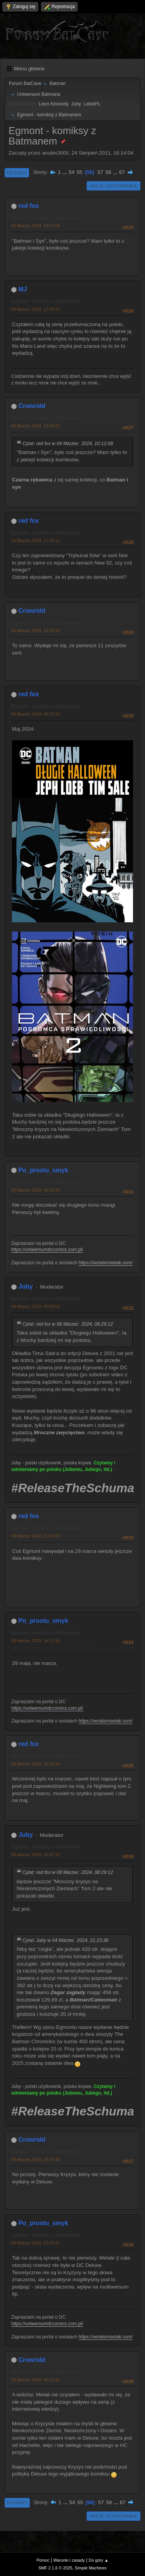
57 (100, 172)
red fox (28, 205)
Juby (76, 104)
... (65, 172)
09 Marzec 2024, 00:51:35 (35, 2379)
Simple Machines (91, 2568)
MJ (22, 289)
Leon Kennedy (53, 104)
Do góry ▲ (98, 2560)
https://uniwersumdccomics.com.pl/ (47, 1249)
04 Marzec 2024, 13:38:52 (35, 425)
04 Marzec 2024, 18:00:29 (35, 630)
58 (108, 172)
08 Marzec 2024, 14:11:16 (35, 1640)
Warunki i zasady (69, 2560)
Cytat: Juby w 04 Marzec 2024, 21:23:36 (65, 1940)
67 (122, 172)
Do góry (17, 2502)
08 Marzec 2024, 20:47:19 (35, 1854)
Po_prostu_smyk (43, 1170)
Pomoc (42, 2560)
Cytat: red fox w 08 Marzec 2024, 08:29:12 (67, 1324)
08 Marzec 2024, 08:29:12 (35, 714)
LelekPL (92, 104)
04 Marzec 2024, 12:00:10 (35, 309)
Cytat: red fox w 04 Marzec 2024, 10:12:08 (67, 443)
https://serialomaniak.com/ (106, 1262)
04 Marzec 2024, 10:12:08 (35, 225)
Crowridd (31, 406)
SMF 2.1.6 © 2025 (55, 2568)
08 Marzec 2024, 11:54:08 (35, 1536)
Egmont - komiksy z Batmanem (45, 218)
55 (79, 172)
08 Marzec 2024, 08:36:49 (35, 1190)
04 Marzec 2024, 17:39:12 (35, 540)
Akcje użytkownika (113, 186)
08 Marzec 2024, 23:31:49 (35, 2159)
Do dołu (17, 172)
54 (72, 172)
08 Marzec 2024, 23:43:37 (35, 2243)
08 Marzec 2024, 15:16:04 (35, 1764)
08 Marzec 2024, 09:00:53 (35, 1306)
